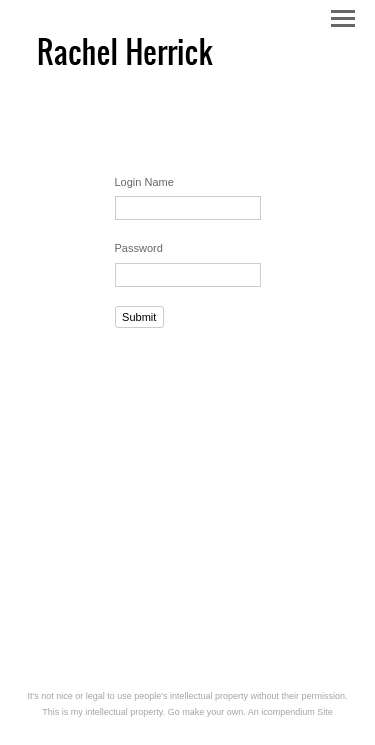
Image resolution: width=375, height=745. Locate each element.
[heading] (125, 69)
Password (139, 248)
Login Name (144, 182)
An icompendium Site (290, 712)
